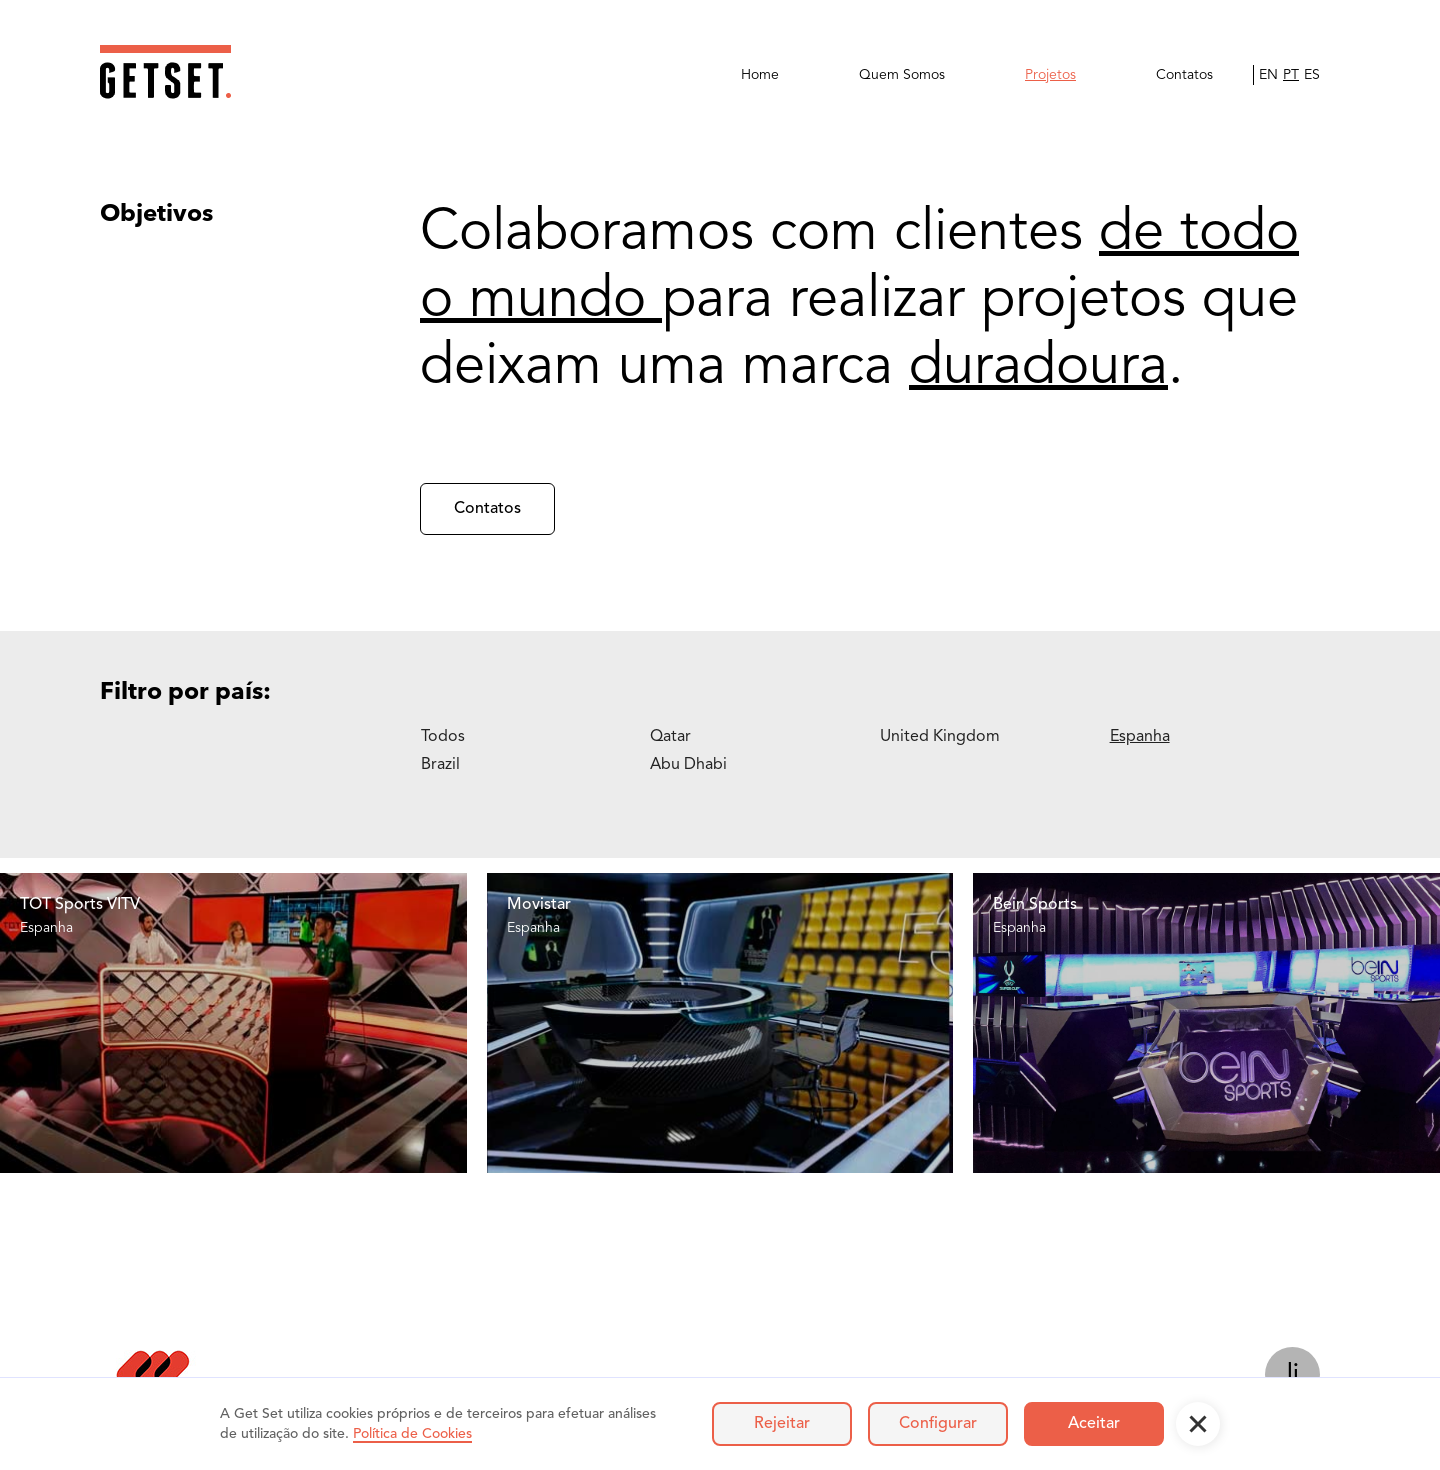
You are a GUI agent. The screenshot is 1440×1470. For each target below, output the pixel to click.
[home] (165, 72)
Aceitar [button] (1094, 1424)
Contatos (1184, 75)
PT (1291, 75)
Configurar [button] (938, 1424)
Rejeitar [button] (782, 1424)
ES (1312, 75)
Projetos (1050, 75)
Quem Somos (902, 75)
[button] (1198, 1424)
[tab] (536, 737)
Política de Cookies (412, 1434)
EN (1268, 75)
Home (760, 75)
